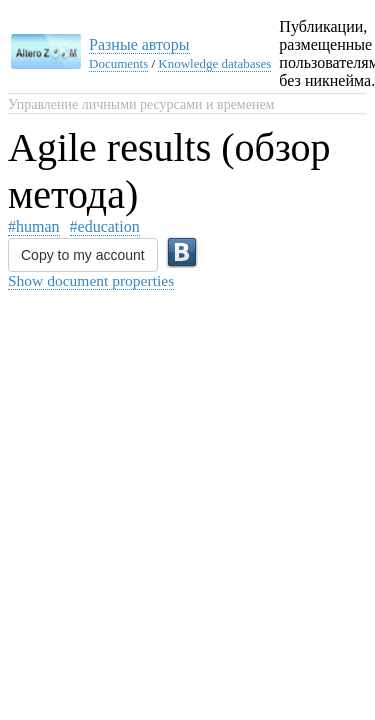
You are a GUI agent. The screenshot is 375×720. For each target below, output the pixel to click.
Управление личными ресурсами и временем (141, 104)
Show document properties (91, 280)
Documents (118, 63)
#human (34, 226)
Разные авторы (139, 44)
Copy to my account (83, 255)
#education (105, 226)
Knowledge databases (214, 63)
